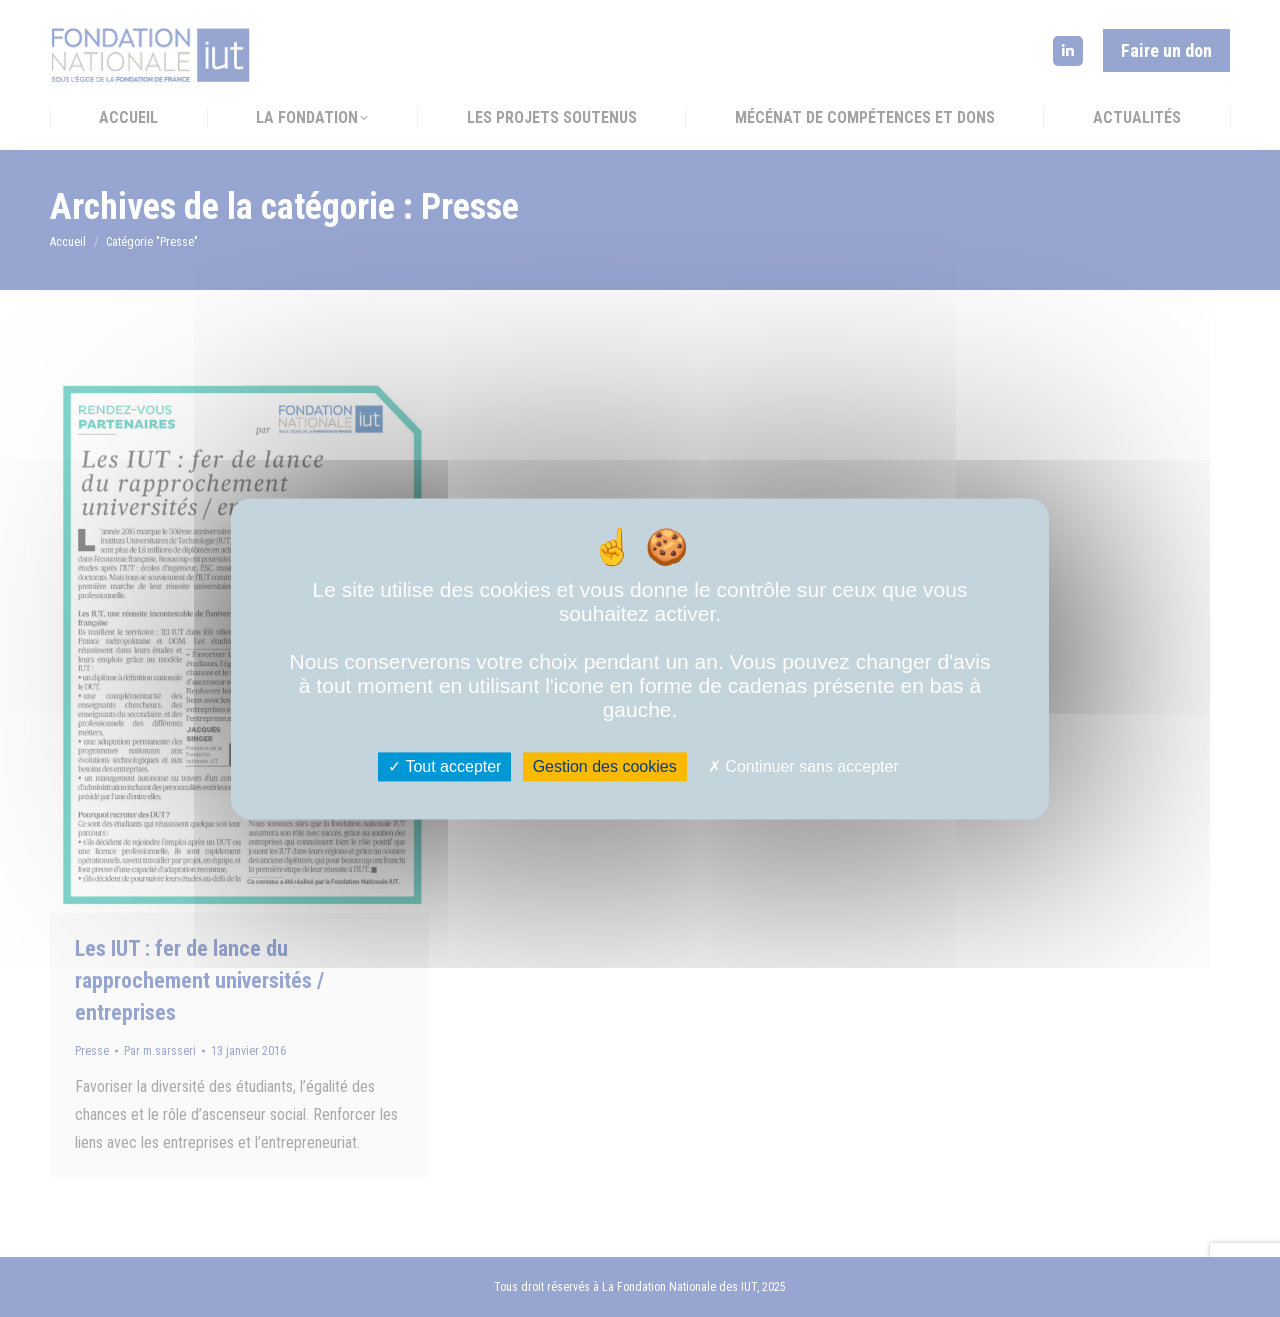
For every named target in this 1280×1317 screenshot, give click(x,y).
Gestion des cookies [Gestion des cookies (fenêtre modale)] (605, 766)
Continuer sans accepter (803, 766)
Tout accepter (444, 766)
